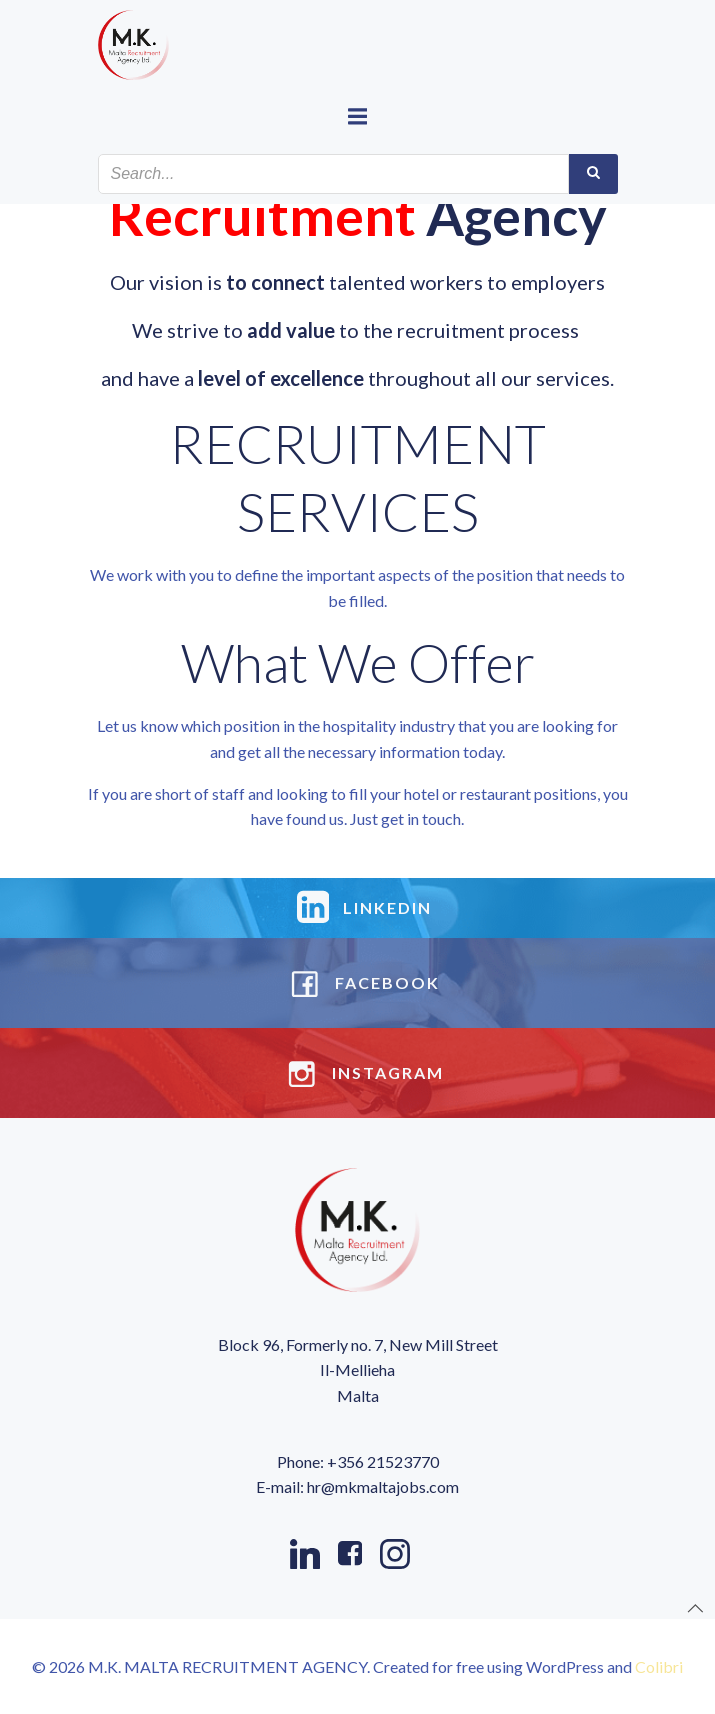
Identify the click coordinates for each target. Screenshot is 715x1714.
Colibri (659, 1666)
